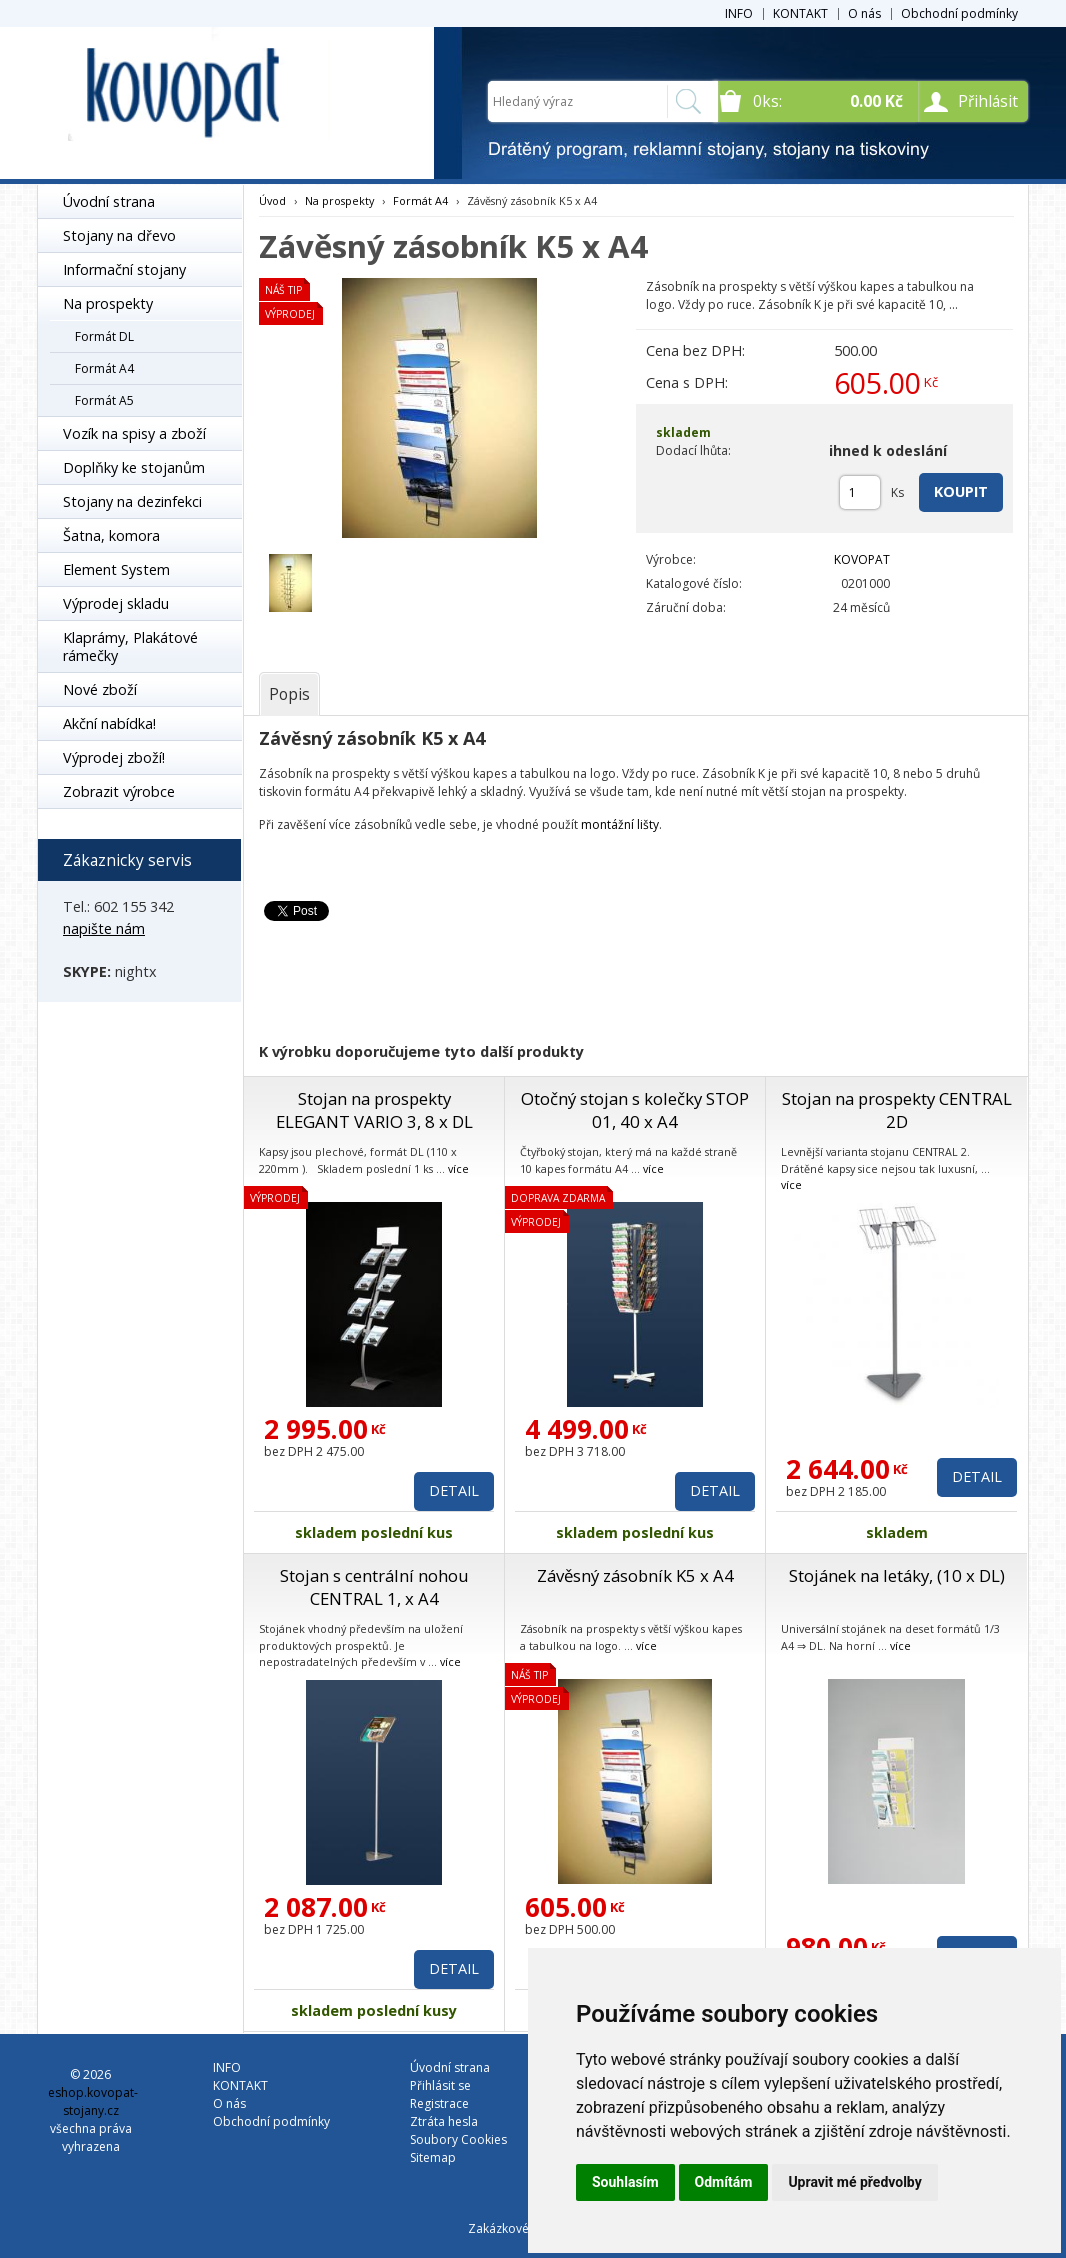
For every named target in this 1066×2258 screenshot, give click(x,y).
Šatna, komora (111, 535)
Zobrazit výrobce (119, 791)
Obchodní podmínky (959, 13)
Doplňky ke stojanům (134, 467)
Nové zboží (100, 689)
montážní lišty (620, 824)
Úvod (272, 200)
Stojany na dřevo (119, 235)
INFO (739, 13)
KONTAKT (800, 13)
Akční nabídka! (109, 723)
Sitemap (433, 2157)
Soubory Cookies (458, 2139)
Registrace (439, 2103)
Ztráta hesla (444, 2121)
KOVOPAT (862, 559)
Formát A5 (104, 400)
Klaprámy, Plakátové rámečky (130, 646)
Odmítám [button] (724, 2182)
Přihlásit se (440, 2085)
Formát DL (104, 336)
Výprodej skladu (116, 603)
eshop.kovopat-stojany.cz (93, 2101)
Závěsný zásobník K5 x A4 (635, 1575)
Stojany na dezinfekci (132, 501)
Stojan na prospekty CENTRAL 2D (897, 1110)
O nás (864, 13)
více (458, 1168)
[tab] (289, 694)
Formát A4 (104, 368)
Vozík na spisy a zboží (134, 433)
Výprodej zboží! (114, 757)
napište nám (104, 928)
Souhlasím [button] (625, 2182)
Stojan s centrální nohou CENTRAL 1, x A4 (374, 1587)
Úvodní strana (109, 201)
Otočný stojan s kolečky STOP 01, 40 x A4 (635, 1110)
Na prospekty (108, 303)
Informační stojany (124, 269)
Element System (116, 569)
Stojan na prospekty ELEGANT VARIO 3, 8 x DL (374, 1110)
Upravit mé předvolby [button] (854, 2182)
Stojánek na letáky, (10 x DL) (897, 1575)
